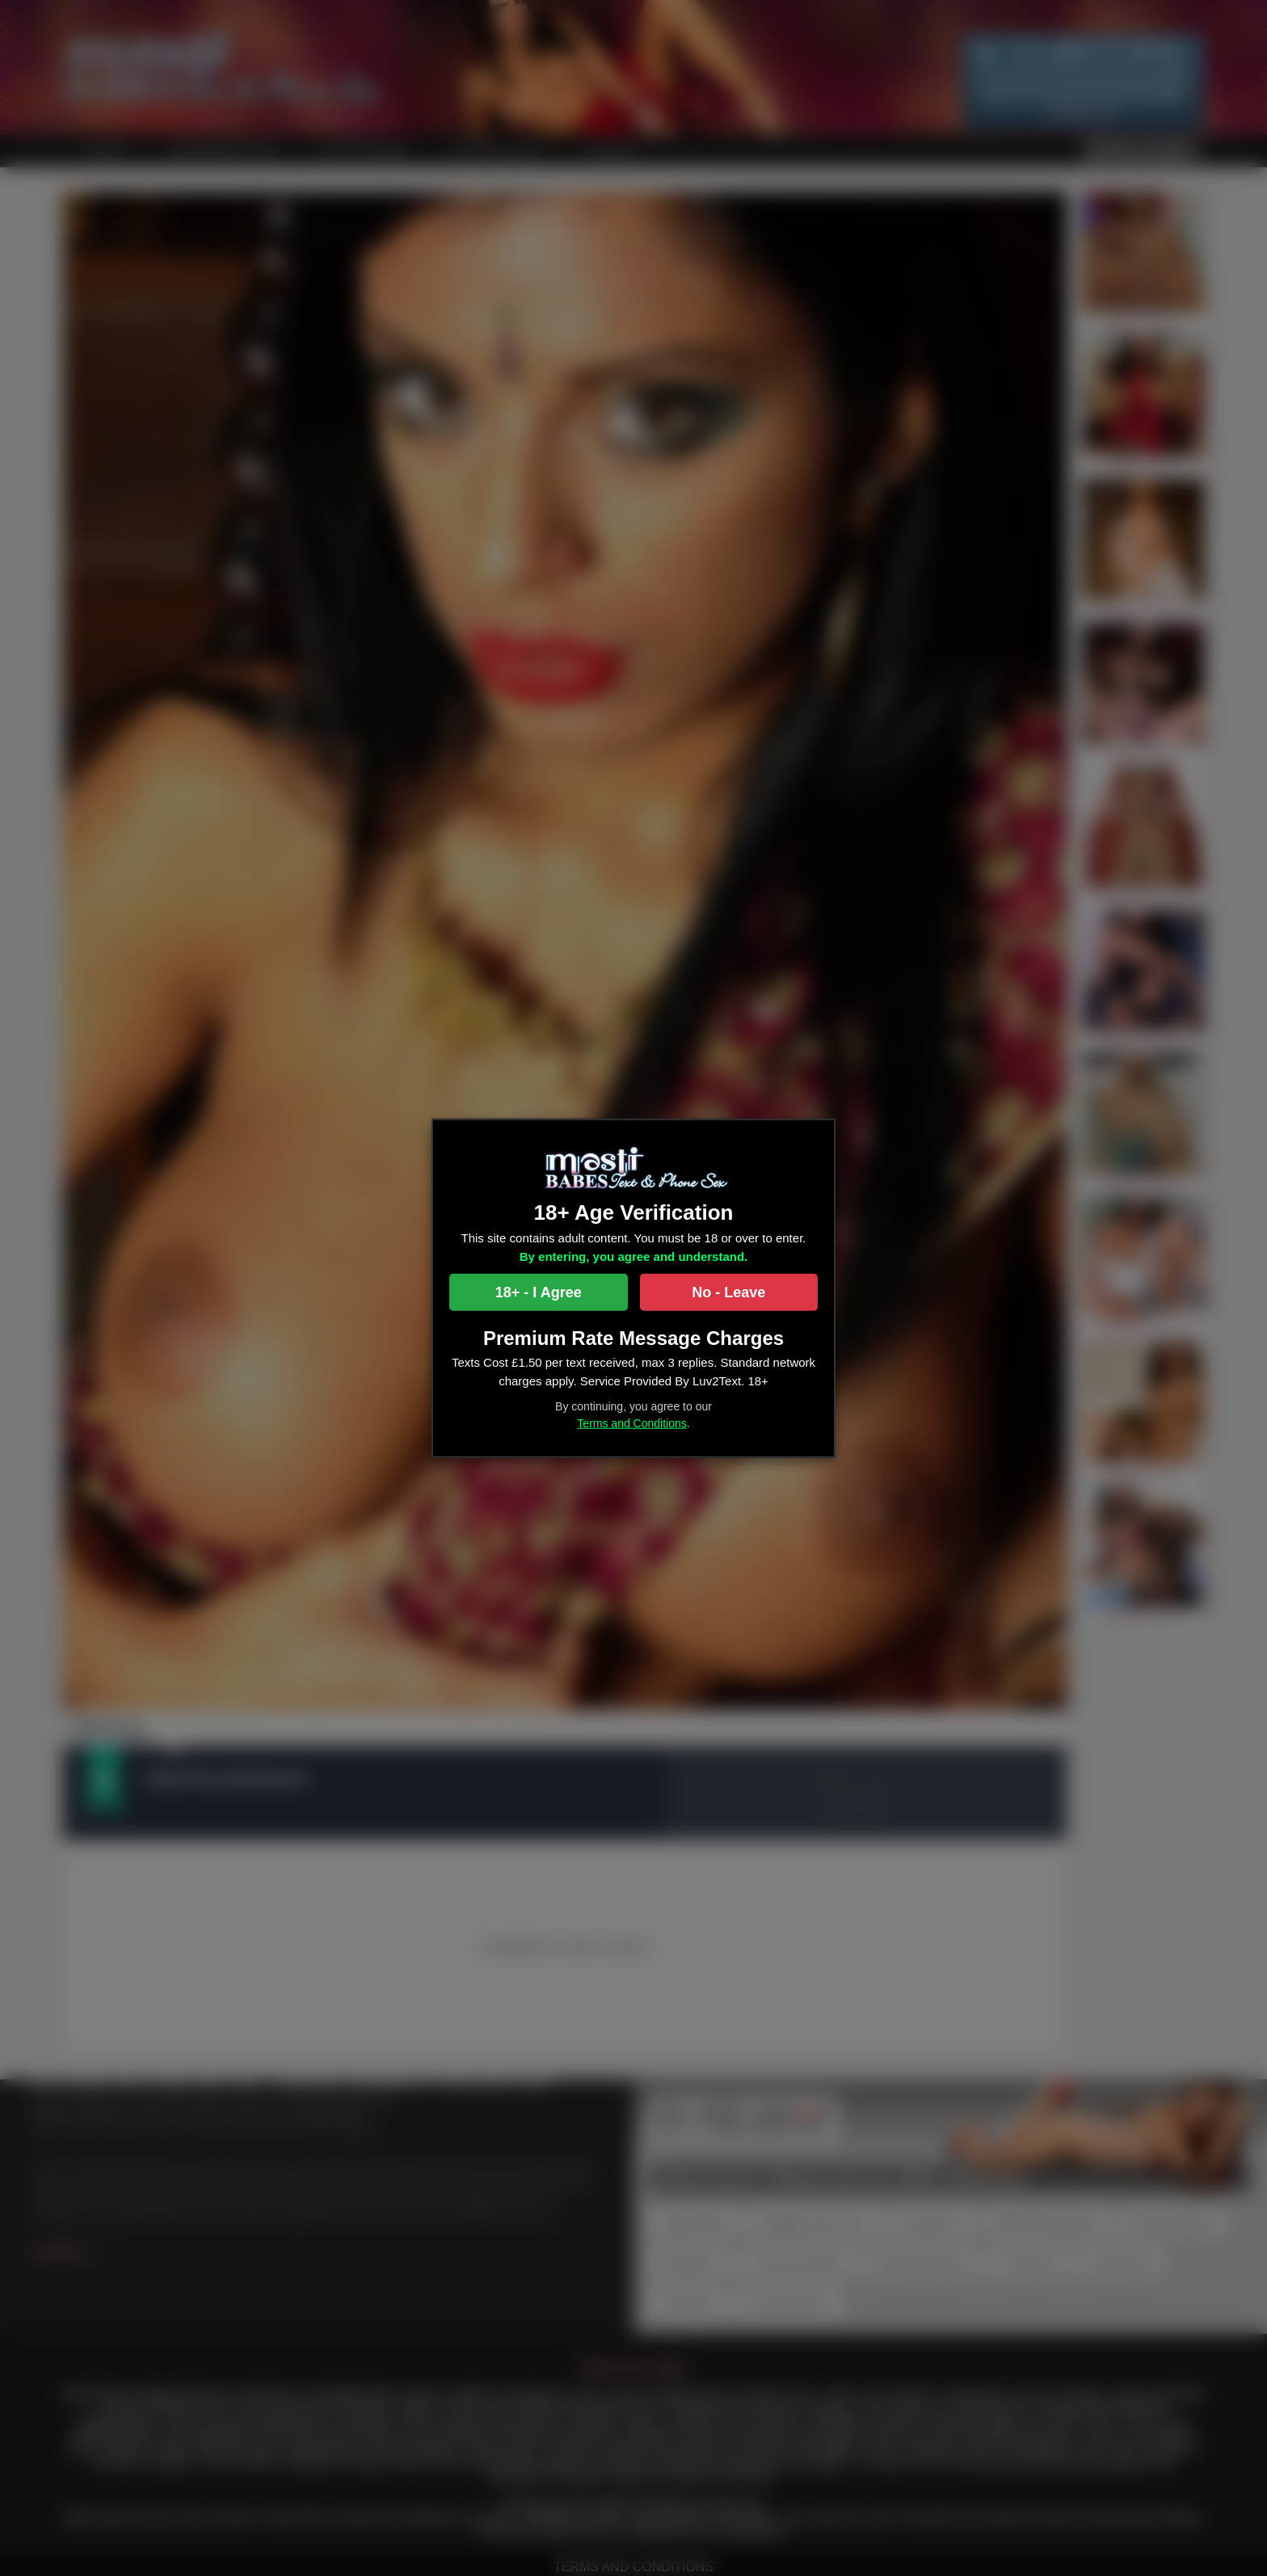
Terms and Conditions (631, 1423)
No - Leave (728, 1292)
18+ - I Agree (538, 1292)
